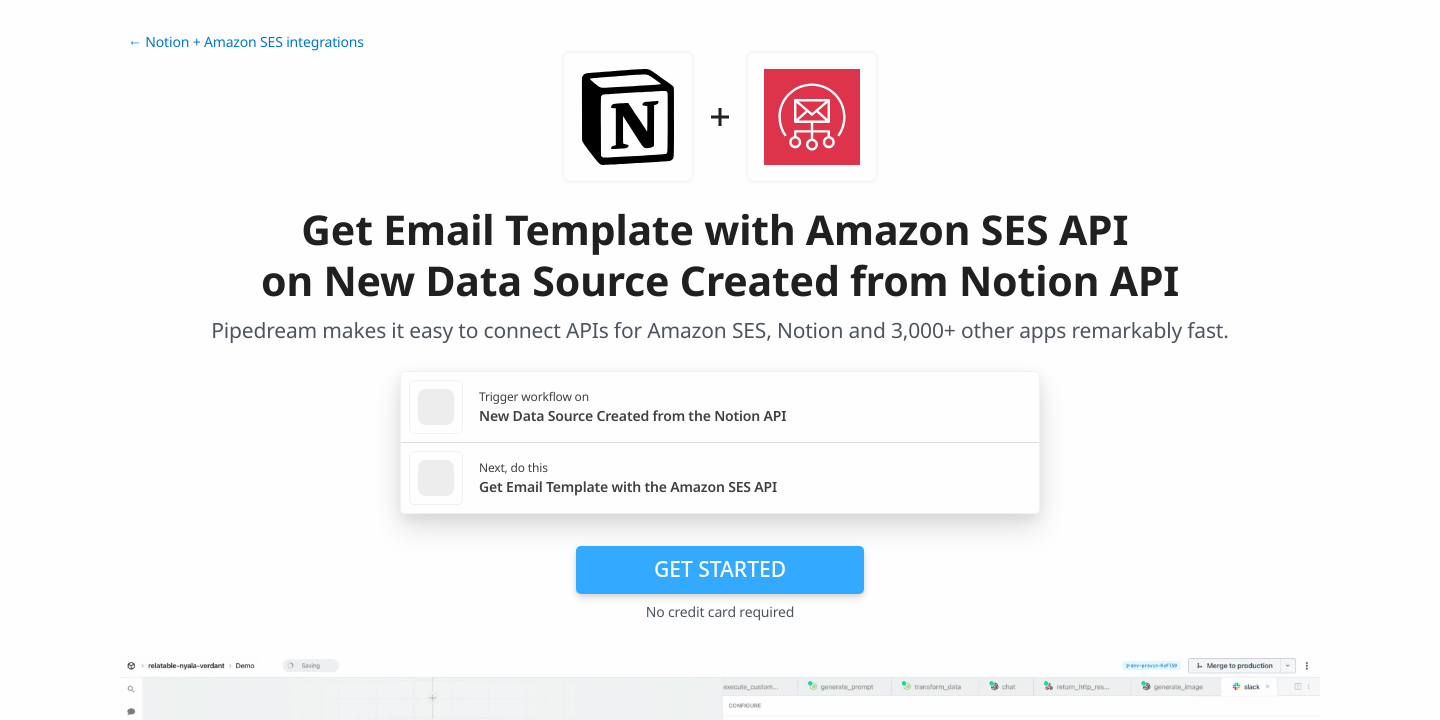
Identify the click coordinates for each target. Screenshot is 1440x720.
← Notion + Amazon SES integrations (246, 42)
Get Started (720, 569)
